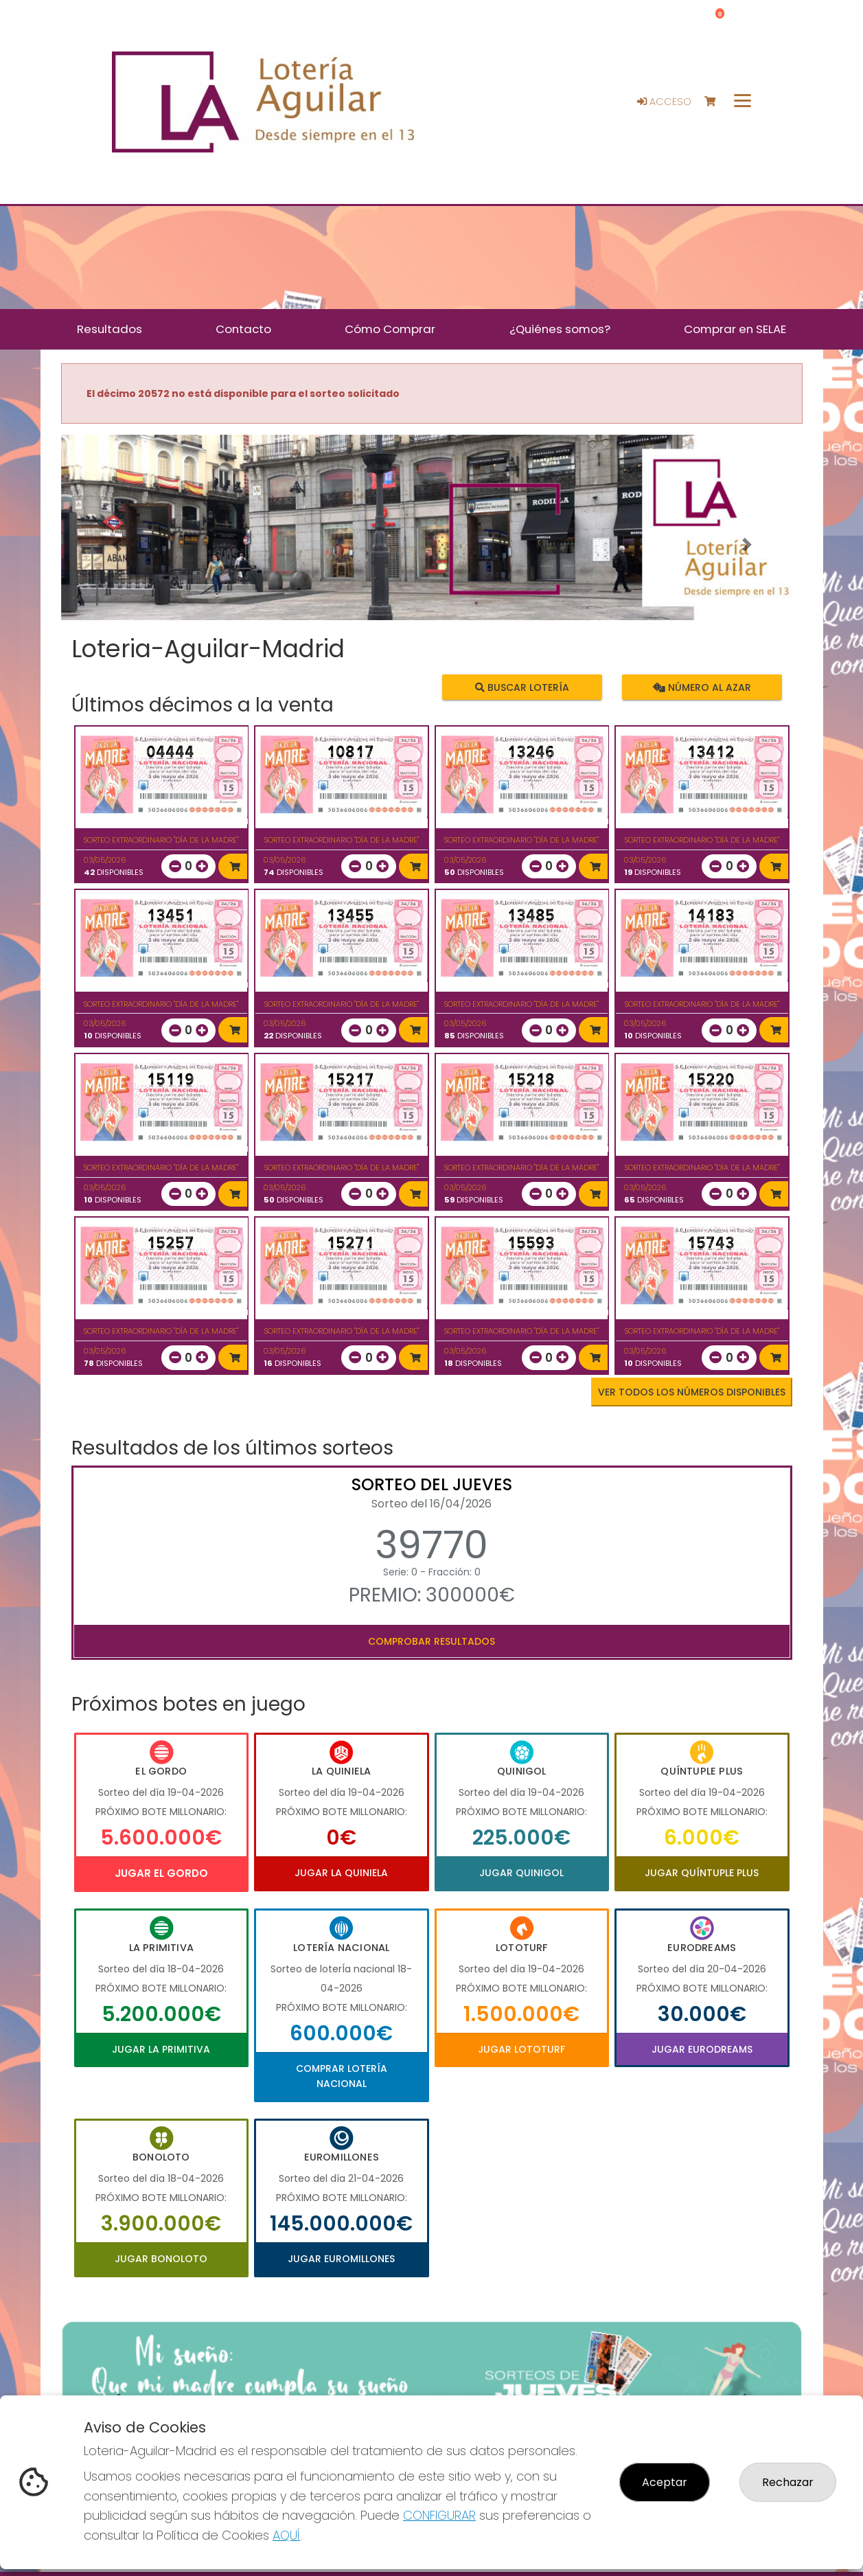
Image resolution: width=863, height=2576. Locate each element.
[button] (116, 544)
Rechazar (788, 2482)
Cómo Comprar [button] (390, 329)
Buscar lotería (521, 687)
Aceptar (664, 2482)
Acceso (664, 102)
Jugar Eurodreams (702, 2049)
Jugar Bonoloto (161, 2259)
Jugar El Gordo (161, 1873)
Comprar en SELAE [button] (735, 329)
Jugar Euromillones (341, 2259)
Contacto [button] (243, 329)
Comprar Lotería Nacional (341, 2076)
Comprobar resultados (431, 1641)
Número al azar (702, 687)
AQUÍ (286, 2535)
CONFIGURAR (439, 2515)
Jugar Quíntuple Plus (702, 1873)
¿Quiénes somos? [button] (559, 329)
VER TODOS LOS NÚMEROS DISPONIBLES (691, 1392)
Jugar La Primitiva (161, 2049)
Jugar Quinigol (521, 1873)
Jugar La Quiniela (341, 1873)
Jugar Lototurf (521, 2049)
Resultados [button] (109, 329)
